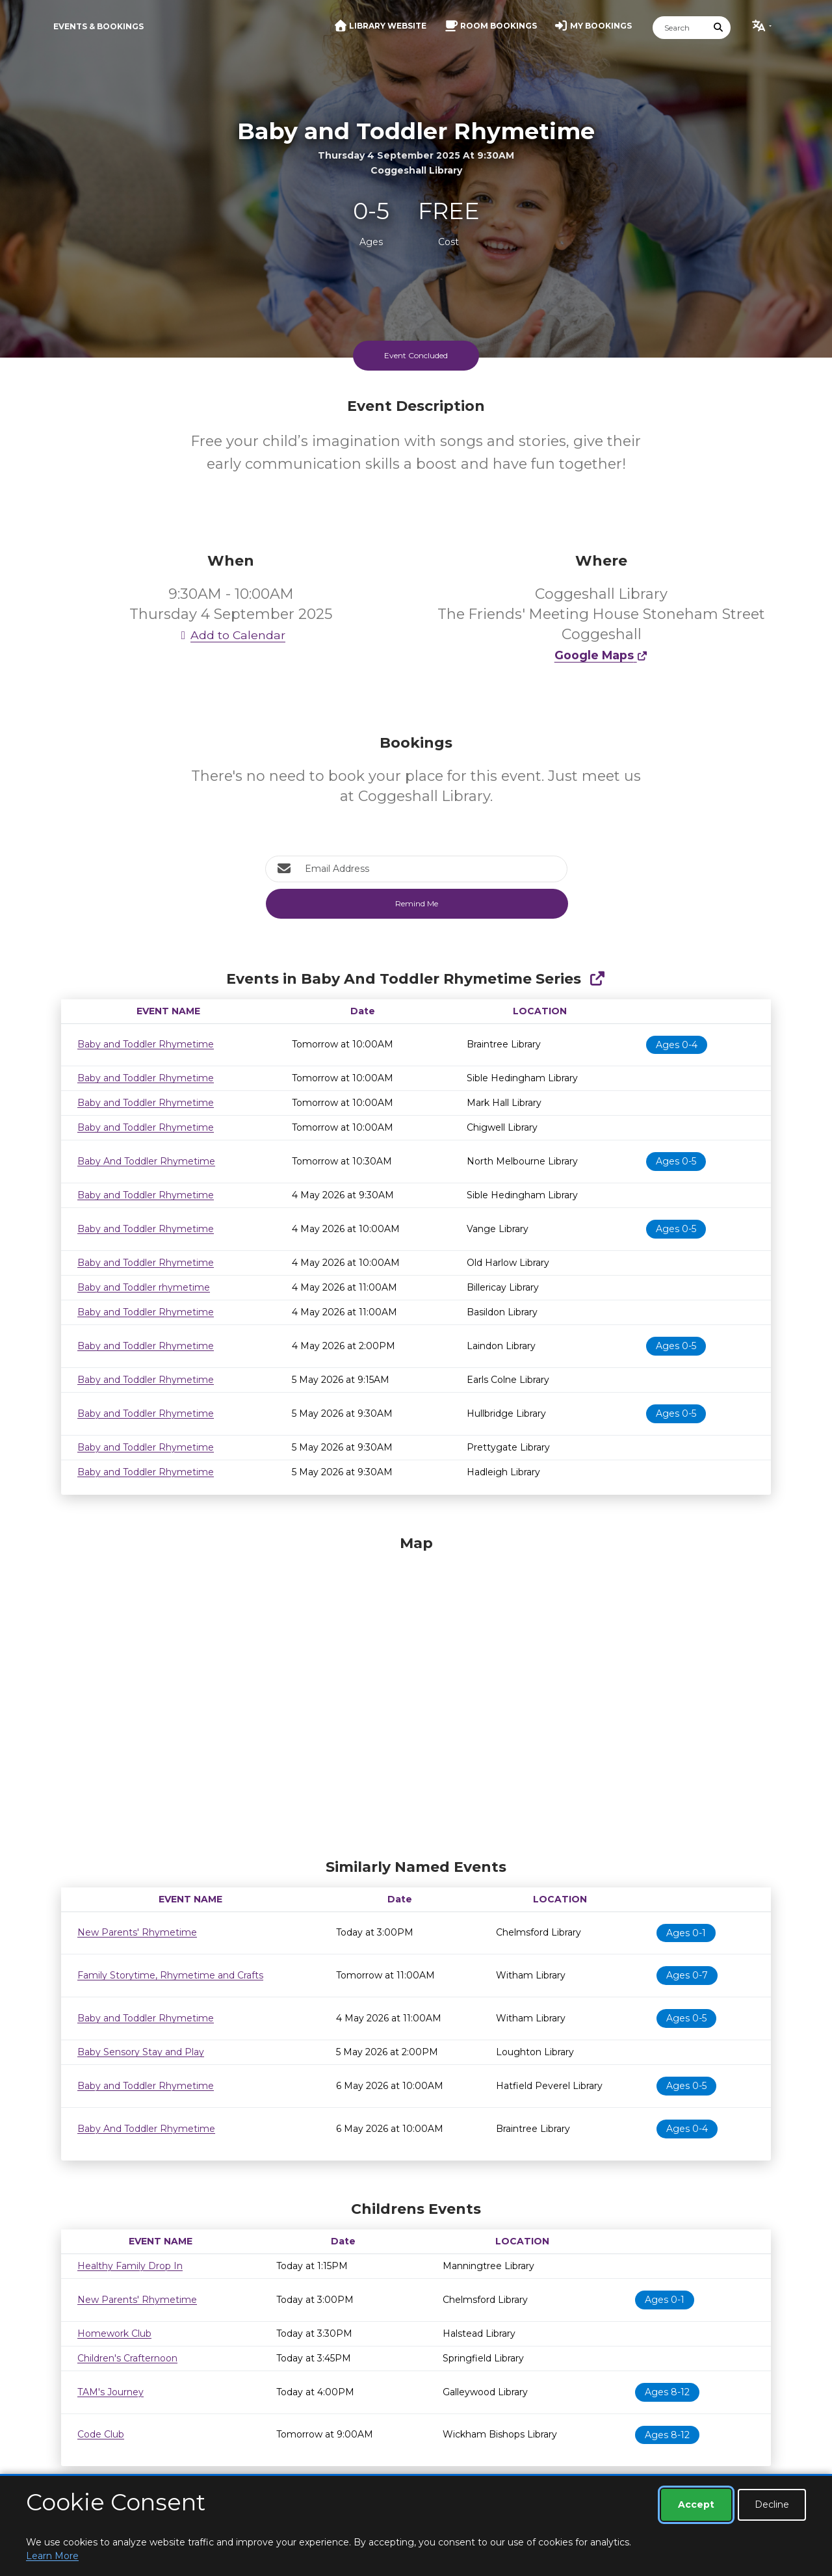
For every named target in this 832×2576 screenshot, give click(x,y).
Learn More (52, 2556)
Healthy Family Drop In (130, 2266)
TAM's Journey (110, 2392)
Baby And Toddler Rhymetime (146, 1161)
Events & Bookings (98, 26)
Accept (696, 2504)
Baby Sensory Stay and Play (140, 2052)
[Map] (416, 1694)
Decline (772, 2504)
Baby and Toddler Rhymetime (145, 1044)
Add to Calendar (230, 635)
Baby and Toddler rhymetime (143, 1287)
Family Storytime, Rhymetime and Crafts (170, 1975)
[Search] (680, 27)
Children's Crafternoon (127, 2358)
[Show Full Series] (597, 979)
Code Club (100, 2434)
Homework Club (114, 2333)
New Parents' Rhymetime (137, 1932)
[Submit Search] (719, 27)
